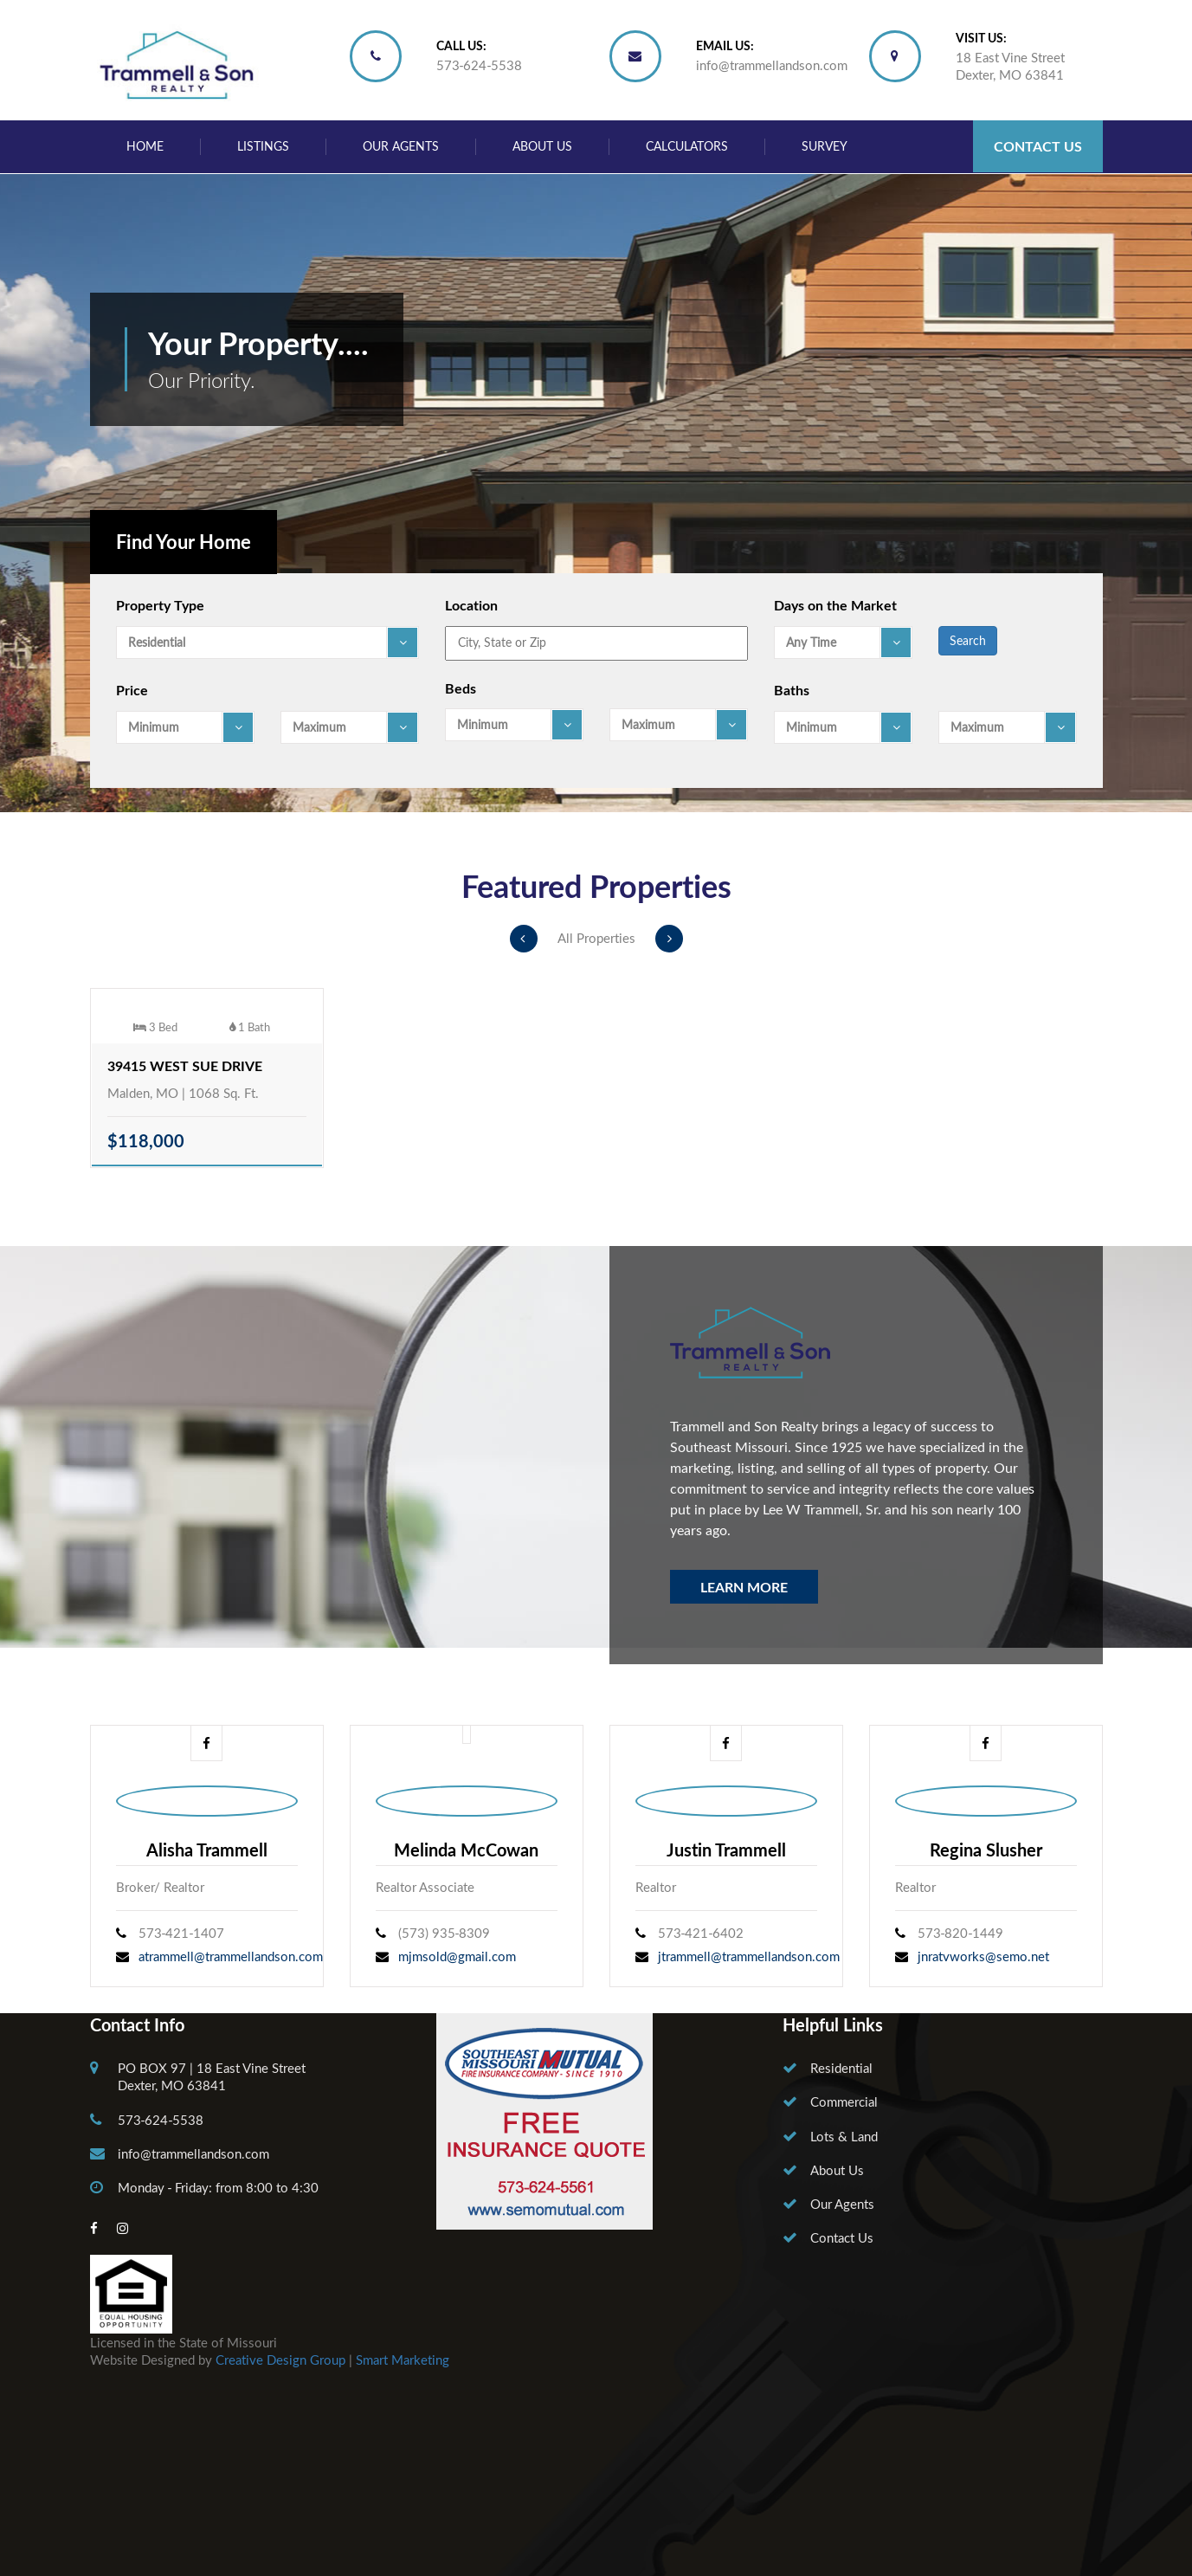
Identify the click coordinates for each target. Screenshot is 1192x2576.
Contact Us (1038, 146)
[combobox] (267, 642)
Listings (263, 146)
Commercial (844, 2101)
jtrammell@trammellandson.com (749, 1956)
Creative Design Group (280, 2359)
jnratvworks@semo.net (983, 1956)
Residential (841, 2068)
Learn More (744, 1587)
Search (968, 640)
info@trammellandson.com (771, 65)
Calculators (687, 146)
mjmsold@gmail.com (457, 1956)
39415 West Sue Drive (184, 1065)
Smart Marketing (402, 2359)
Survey (824, 146)
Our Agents (401, 146)
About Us (542, 146)
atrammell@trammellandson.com (231, 1956)
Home (145, 146)
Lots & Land (844, 2136)
